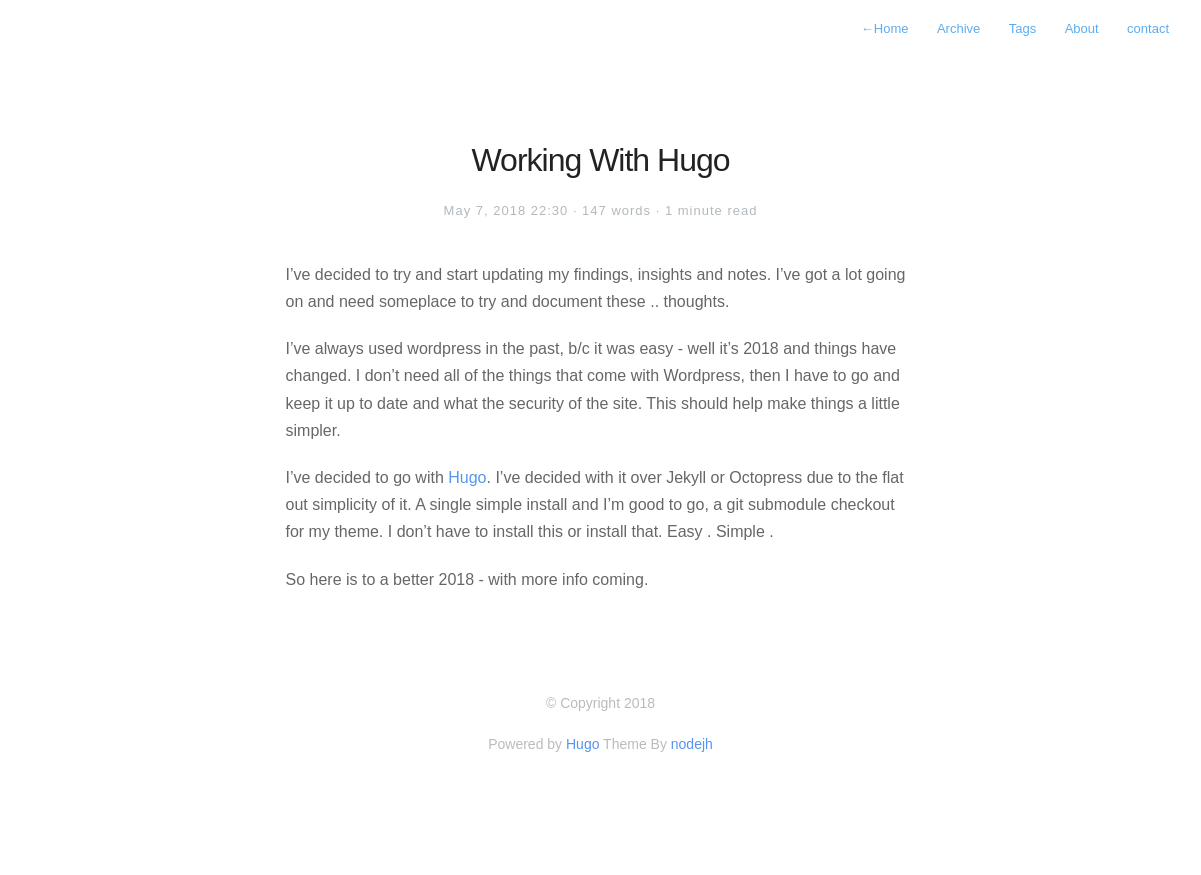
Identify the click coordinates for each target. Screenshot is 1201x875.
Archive (958, 28)
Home (885, 28)
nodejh (692, 744)
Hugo (467, 477)
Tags (1022, 28)
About (1082, 28)
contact (1148, 28)
